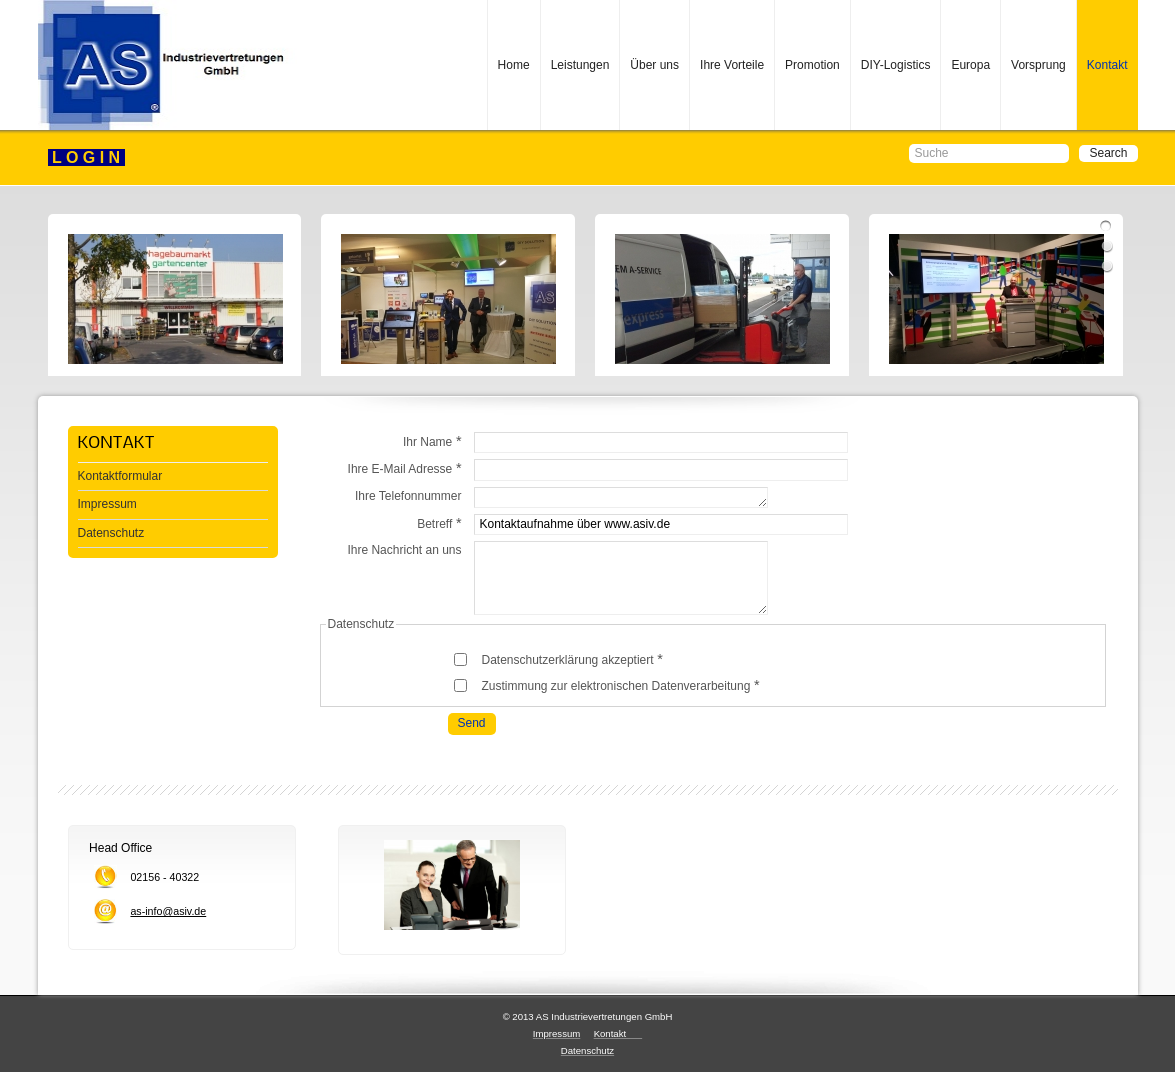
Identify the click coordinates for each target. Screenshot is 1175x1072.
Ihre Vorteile (732, 65)
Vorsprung (1038, 65)
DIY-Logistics (896, 65)
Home (514, 65)
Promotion (812, 65)
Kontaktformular (120, 476)
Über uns (654, 65)
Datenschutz (111, 533)
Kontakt (1107, 65)
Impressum (107, 504)
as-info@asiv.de (168, 911)
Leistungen (580, 65)
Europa (970, 65)
